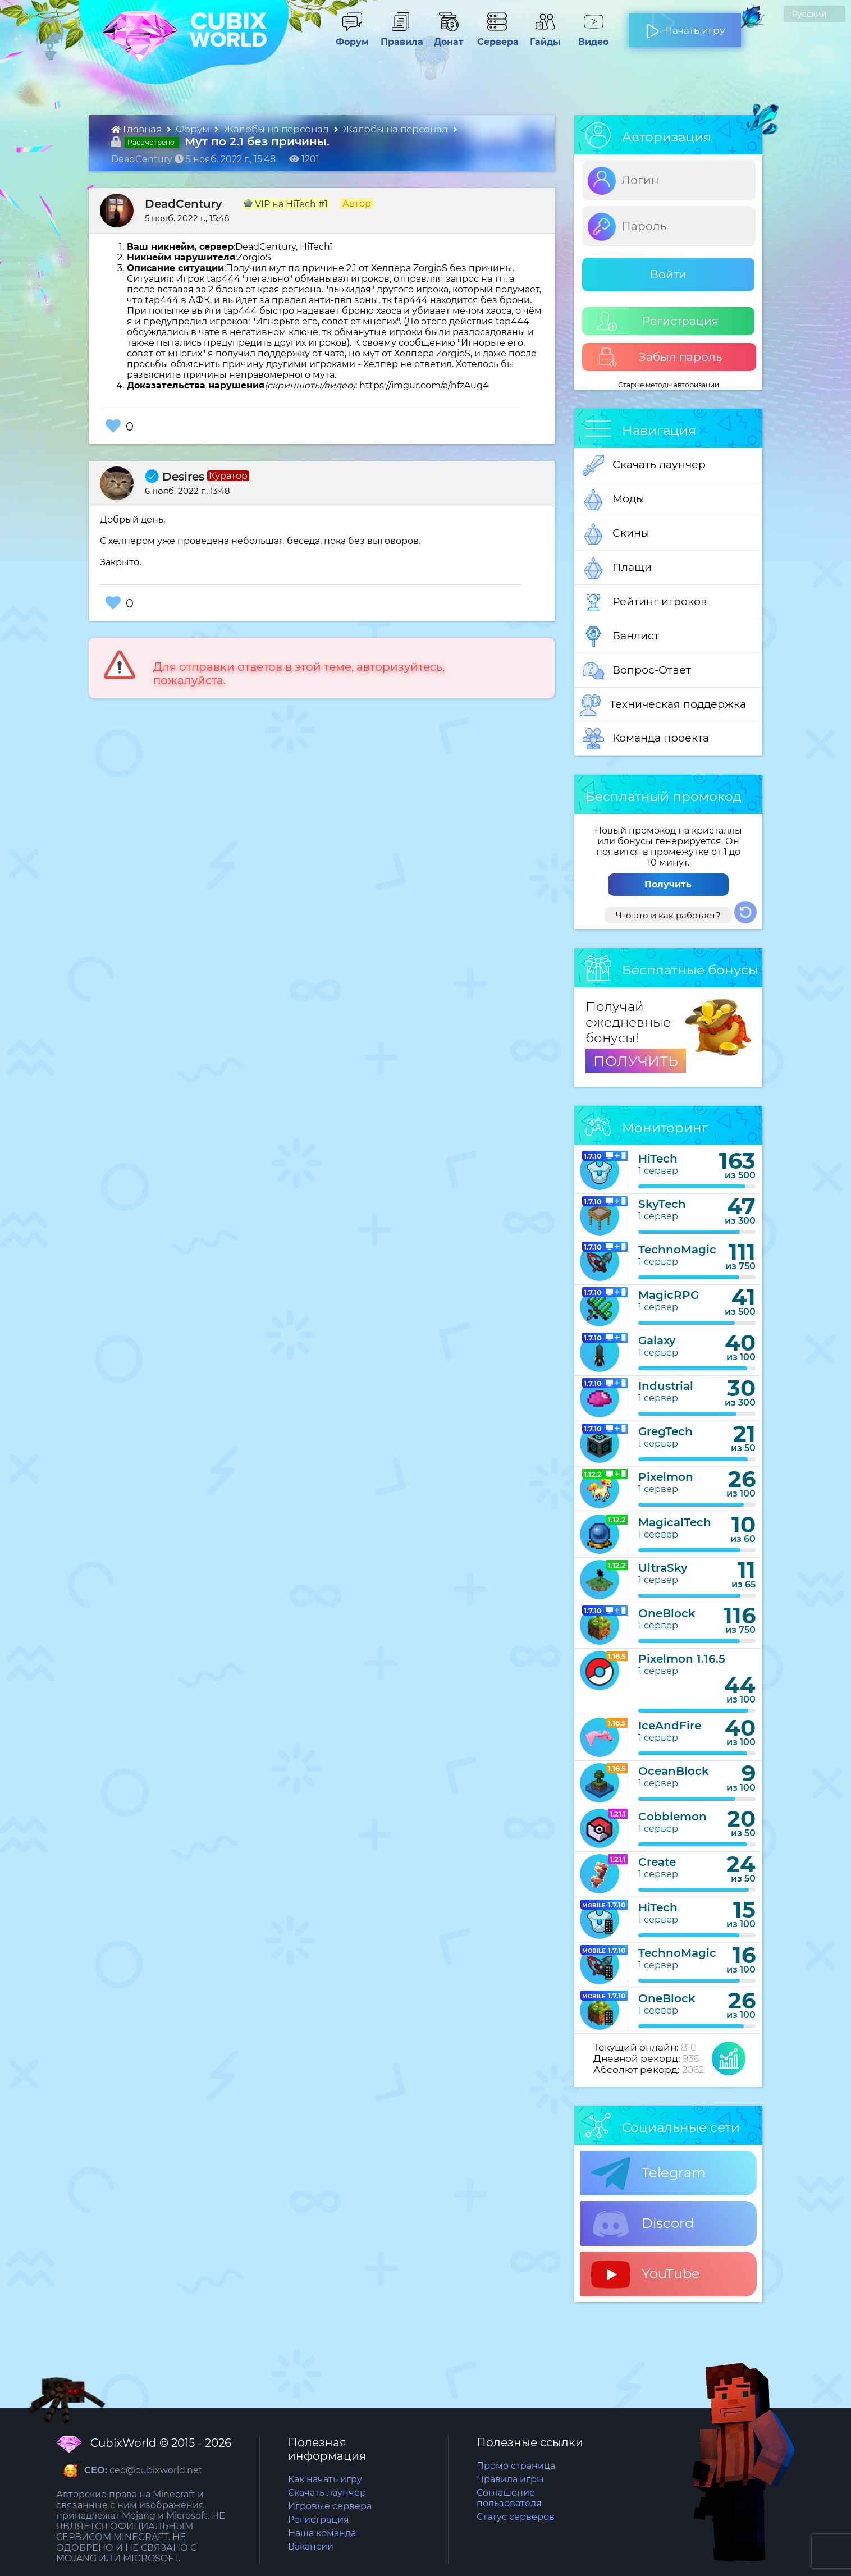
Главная (137, 129)
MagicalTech (674, 1522)
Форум (348, 36)
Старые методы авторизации (668, 385)
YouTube (645, 2274)
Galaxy (657, 1340)
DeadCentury (183, 204)
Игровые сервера (330, 2506)
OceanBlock (673, 1771)
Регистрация (658, 321)
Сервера (496, 36)
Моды (613, 499)
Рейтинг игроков (645, 602)
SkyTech (662, 1204)
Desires (174, 476)
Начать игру (685, 25)
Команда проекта (646, 738)
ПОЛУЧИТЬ (635, 1061)
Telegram (648, 2173)
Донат (444, 36)
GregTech (665, 1431)
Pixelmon (665, 1477)
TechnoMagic (677, 1249)
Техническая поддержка (663, 705)
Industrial (665, 1386)
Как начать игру (325, 2479)
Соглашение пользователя (509, 2498)
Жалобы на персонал (277, 129)
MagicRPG (668, 1295)
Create (657, 1862)
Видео (588, 36)
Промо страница (516, 2465)
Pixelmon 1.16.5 (681, 1659)
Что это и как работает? (668, 915)
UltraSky (663, 1568)
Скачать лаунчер (644, 465)
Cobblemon (672, 1816)
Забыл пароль (660, 357)
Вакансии (310, 2546)
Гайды (541, 36)
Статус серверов (516, 2516)
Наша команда (322, 2533)
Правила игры (510, 2479)
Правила (399, 36)
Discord (642, 2224)
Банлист (621, 636)
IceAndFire (669, 1725)
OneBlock (667, 1613)
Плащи (617, 568)
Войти (668, 274)
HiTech (658, 1158)
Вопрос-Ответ (637, 670)
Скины (616, 534)
